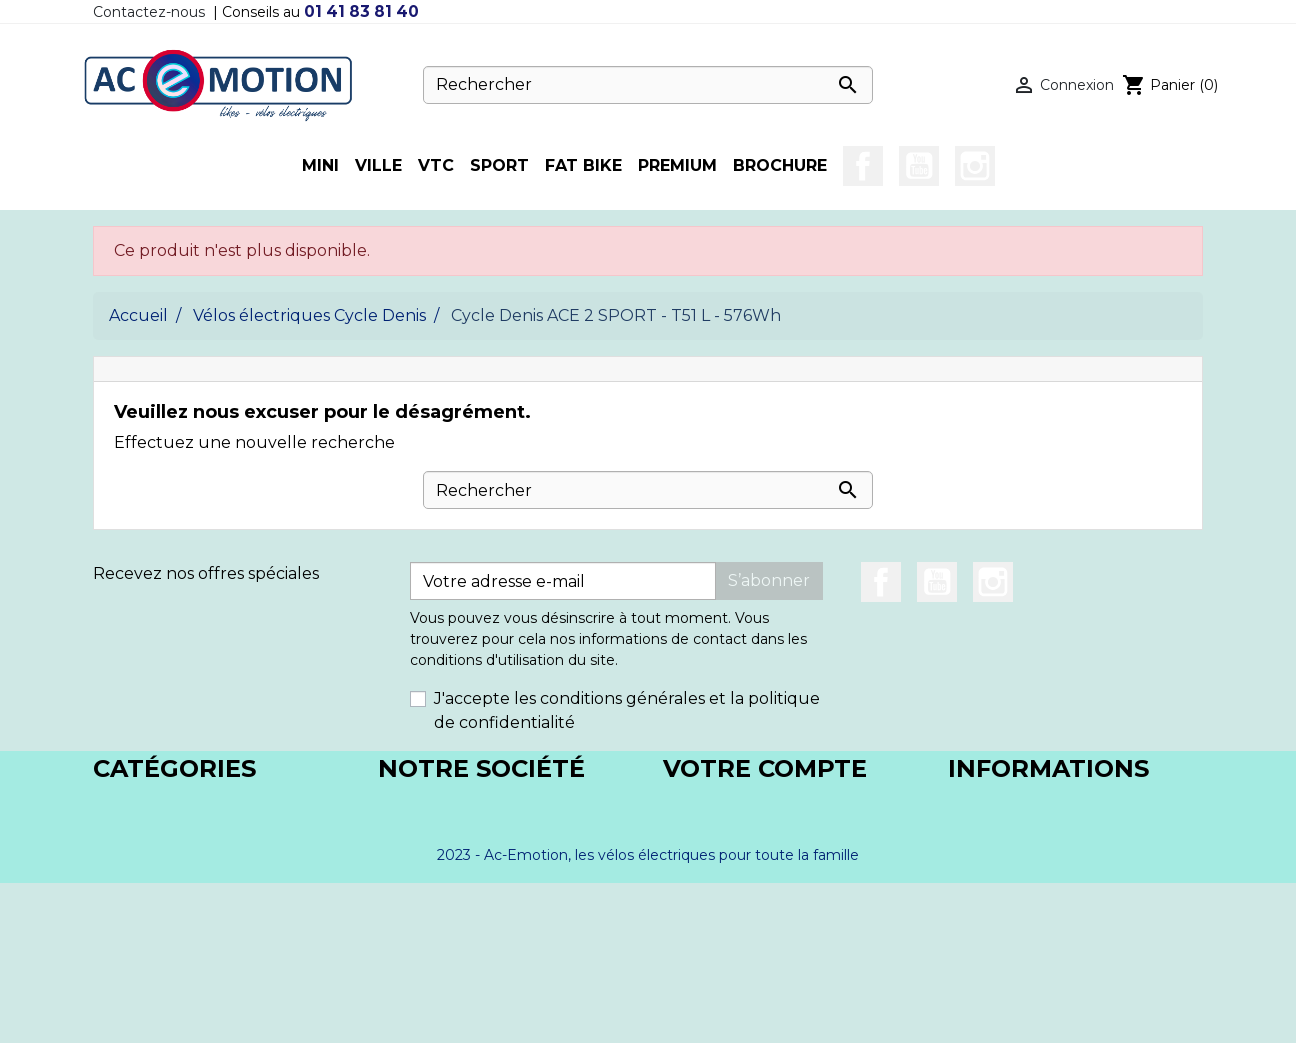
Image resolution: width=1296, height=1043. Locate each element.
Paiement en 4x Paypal (470, 902)
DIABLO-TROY (151, 854)
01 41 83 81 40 (361, 11)
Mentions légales (445, 806)
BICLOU (125, 830)
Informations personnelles (768, 806)
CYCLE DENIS (147, 806)
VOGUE (124, 878)
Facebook (863, 166)
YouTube (919, 166)
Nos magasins (431, 854)
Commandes (713, 830)
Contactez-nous (149, 12)
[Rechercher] (648, 85)
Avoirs (686, 854)
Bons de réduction (737, 902)
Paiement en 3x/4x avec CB (486, 878)
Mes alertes (708, 926)
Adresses (698, 878)
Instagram (975, 166)
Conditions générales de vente (499, 830)
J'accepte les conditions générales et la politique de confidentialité (627, 710)
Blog (397, 926)
